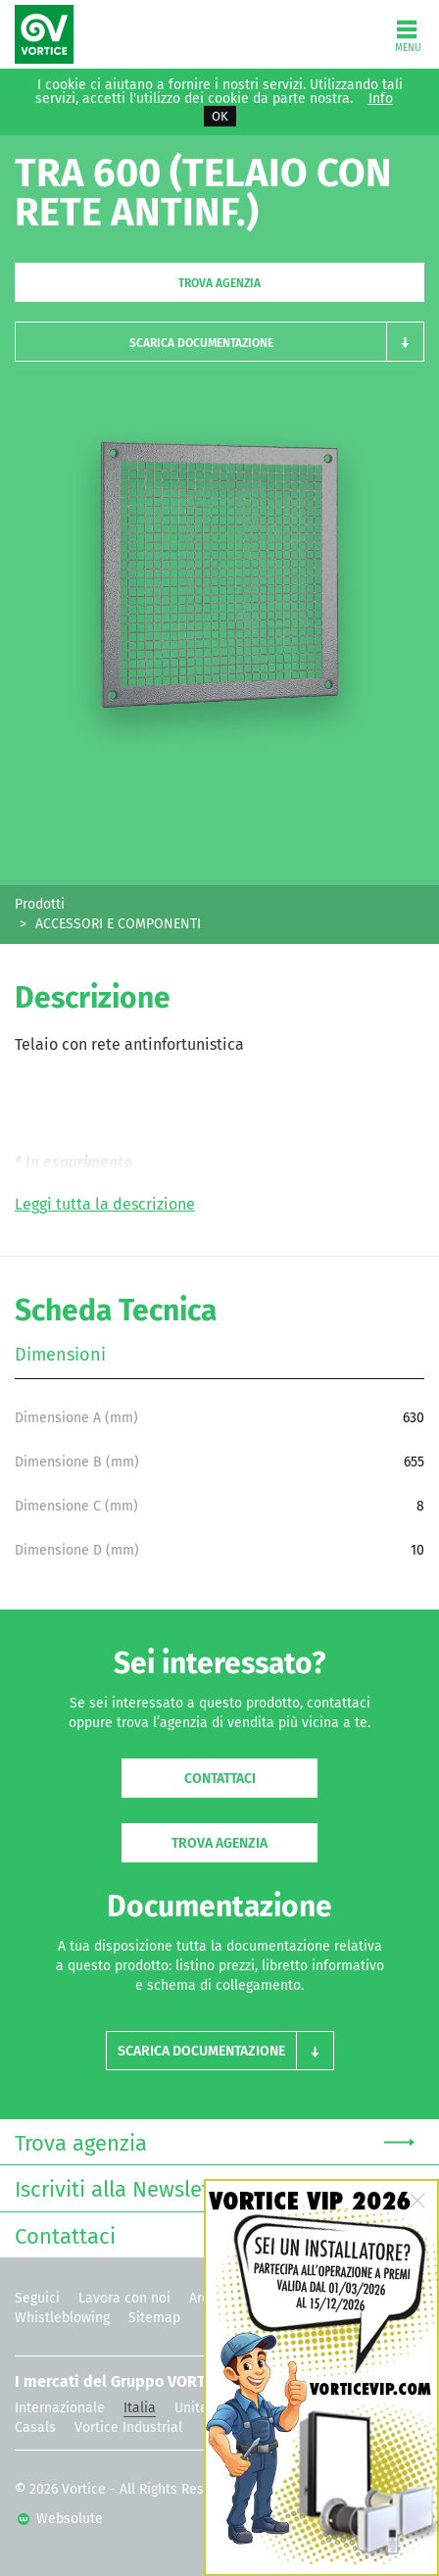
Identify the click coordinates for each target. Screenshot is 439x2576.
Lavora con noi (124, 2298)
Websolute (60, 2518)
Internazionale (60, 2408)
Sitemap (154, 2317)
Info (380, 99)
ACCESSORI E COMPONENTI (118, 924)
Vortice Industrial (128, 2427)
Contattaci (220, 1778)
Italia (139, 2408)
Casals (35, 2427)
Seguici (37, 2298)
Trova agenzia (219, 283)
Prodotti (40, 904)
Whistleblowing (62, 2317)
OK (220, 116)
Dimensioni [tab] (60, 1354)
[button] (219, 342)
